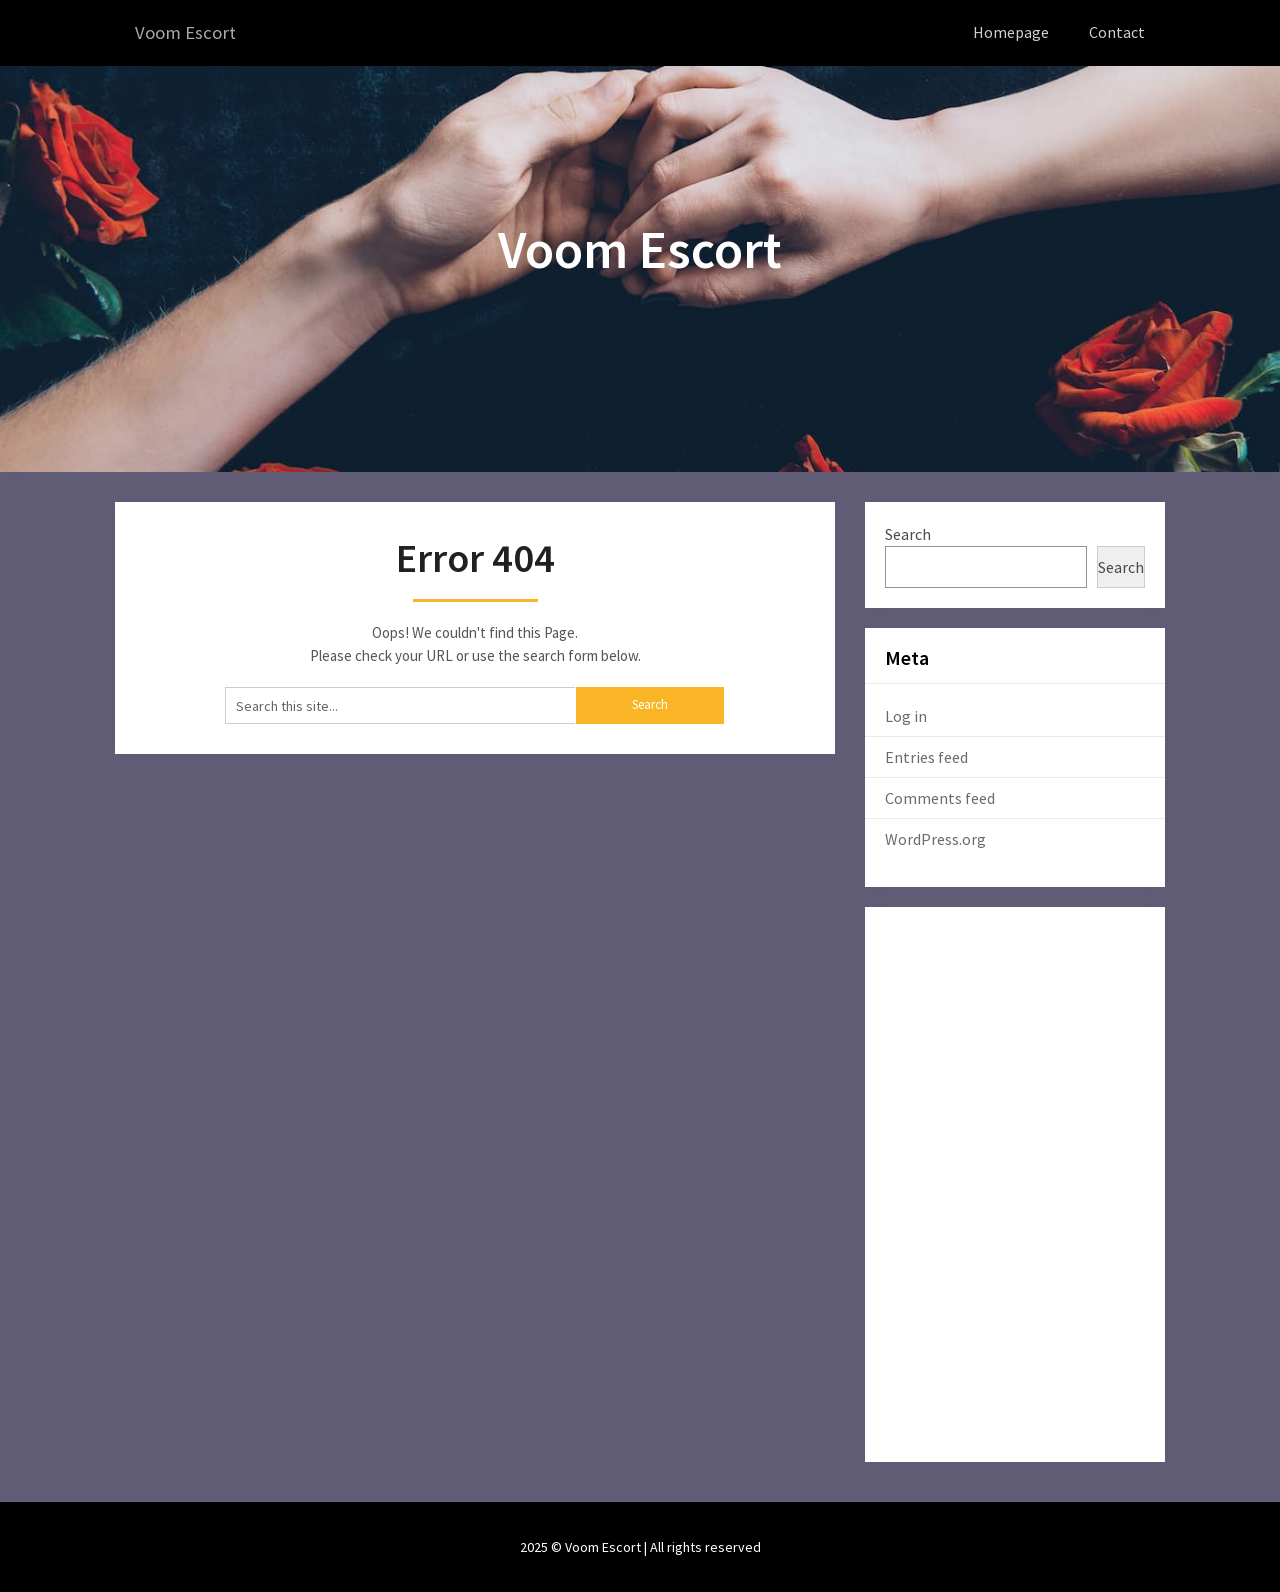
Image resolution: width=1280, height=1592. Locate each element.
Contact (1117, 32)
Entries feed (926, 756)
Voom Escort (188, 32)
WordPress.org (935, 838)
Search (908, 533)
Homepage (1011, 32)
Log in (906, 715)
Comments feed (940, 797)
